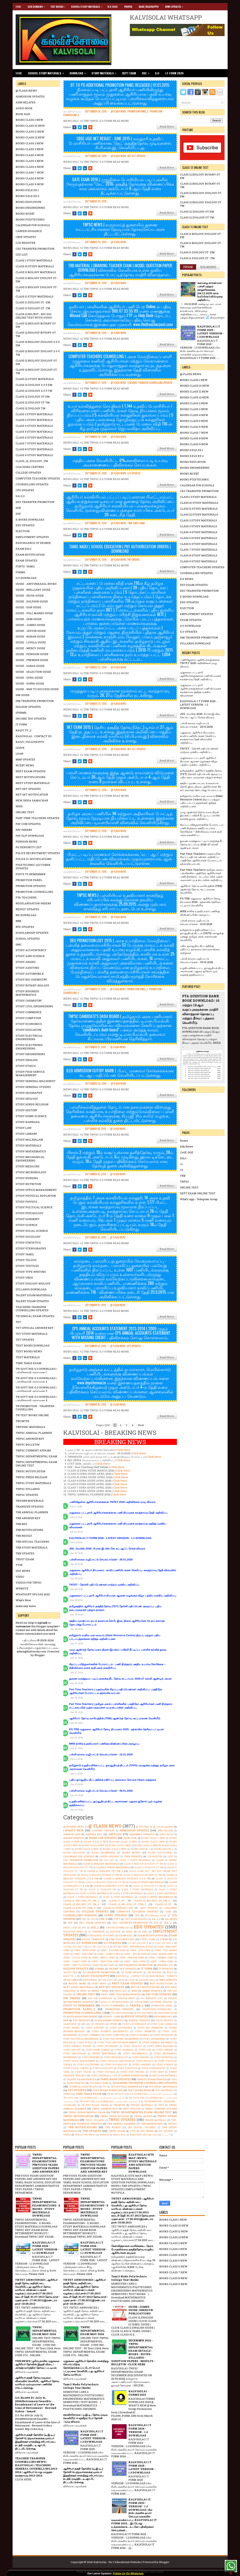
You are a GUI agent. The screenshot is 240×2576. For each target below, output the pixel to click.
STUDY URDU (157, 2071)
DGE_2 (167, 1922)
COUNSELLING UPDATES (80, 1915)
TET (104, 2086)
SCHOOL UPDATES (139, 2020)
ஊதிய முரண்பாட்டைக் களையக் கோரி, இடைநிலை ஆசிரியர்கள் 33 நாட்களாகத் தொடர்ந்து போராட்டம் (201, 786)
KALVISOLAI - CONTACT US (130, 1976)
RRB (65, 2020)
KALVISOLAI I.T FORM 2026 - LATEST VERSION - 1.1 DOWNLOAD (110, 1538)
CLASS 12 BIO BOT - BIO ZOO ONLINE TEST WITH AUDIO (34, 315)
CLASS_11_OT (117, 1900)
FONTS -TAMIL (148, 1939)
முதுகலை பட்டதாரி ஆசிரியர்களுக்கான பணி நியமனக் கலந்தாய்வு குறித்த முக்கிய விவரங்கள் (200, 690)
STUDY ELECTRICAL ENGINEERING (81, 2038)
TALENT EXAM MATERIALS (163, 2075)
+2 (181, 1170)
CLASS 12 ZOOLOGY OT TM (33, 402)
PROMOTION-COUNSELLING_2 (83, 2013)
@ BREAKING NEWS (73, 1826)
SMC (83, 2024)
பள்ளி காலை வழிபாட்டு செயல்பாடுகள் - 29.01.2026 (101, 1559)
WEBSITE (104, 2134)
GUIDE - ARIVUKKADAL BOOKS (137, 1946)
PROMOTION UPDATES (119, 2009)
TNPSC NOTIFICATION (78, 2116)
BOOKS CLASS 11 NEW (96, 1841)
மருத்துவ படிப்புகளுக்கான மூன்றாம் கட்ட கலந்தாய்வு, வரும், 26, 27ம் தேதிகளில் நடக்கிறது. (120, 692)
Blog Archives (208, 267)
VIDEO (67, 2134)
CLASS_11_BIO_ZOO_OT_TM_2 (81, 1900)
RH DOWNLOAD (163, 2016)
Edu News (186, 1146)
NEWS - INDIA (100, 1990)
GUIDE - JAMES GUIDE (108, 1954)
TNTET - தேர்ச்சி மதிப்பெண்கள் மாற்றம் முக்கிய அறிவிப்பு (104, 1584)
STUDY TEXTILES (106, 2071)
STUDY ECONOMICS (139, 2035)
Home (18, 6)
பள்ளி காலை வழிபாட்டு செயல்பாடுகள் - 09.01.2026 (101, 1790)
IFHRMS (99, 1968)
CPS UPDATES (134, 1346)
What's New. (119, 2134)
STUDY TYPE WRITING (132, 2071)
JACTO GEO (70, 1972)
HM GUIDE (108, 1965)
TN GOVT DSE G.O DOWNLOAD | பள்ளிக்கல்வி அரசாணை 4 (110, 2101)
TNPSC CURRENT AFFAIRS (161, 2108)
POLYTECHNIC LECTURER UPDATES (153, 2002)
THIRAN (67, 2094)
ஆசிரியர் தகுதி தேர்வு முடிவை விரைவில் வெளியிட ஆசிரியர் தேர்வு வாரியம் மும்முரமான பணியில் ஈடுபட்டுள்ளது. (37, 2383)
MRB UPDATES (168, 1979)
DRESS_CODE (70, 1927)
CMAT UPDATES (148, 1908)
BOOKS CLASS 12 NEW (124, 1841)
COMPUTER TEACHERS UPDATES (137, 1911)
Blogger (39, 1655)
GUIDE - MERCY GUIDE (103, 1957)
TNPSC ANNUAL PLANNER (34, 1433)
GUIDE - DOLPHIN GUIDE (113, 1950)
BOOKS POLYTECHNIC (160, 1852)
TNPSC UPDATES (122, 2120)
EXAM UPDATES (26, 560)
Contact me (23, 1630)
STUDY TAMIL (25, 1254)
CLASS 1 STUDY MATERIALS (135, 1860)
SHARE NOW (70, 2024)
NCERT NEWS (98, 1983)
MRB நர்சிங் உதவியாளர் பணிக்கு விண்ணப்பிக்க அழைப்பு (104, 1743)
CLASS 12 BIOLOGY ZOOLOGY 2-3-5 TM (127, 1878)
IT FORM (146, 1968)
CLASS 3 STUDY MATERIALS (34, 420)
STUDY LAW (144, 2049)
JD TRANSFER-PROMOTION (98, 1972)
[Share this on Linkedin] (85, 127)
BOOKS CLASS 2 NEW (153, 1841)
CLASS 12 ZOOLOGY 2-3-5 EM (34, 385)
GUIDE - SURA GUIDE (135, 1961)
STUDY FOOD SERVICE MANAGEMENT (117, 2042)
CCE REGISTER (155, 1856)
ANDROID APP (71, 1834)
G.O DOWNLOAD (86, 1943)
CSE (92, 1919)
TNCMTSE (119, 2105)
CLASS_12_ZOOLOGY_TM (117, 1907)
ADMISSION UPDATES (134, 1830)
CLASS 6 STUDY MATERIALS (162, 1893)
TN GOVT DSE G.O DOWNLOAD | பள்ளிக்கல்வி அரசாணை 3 (36, 1389)
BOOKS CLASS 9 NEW (114, 1849)
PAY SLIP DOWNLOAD (100, 1998)
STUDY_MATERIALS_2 (102, 2075)
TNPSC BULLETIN (131, 2108)
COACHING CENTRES (30, 467)
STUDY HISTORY (72, 2049)
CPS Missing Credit (155, 1915)
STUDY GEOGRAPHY (107, 2046)
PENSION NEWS (126, 1998)
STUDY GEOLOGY (132, 2046)
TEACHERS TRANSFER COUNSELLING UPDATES (149, 383)
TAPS (174, 2079)
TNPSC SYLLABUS (94, 2120)
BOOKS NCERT (131, 1852)
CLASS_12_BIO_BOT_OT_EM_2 (152, 1900)
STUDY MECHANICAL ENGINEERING (30, 1158)
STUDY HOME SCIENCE (97, 2049)
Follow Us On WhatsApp (128, 2573)
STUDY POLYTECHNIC (88, 2064)
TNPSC (184, 1181)
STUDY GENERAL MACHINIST (157, 2042)
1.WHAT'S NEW (73, 1830)
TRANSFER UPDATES (89, 2123)
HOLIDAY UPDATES (76, 1968)
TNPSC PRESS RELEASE (114, 2116)
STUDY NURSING (141, 2057)
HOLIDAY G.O (165, 1964)
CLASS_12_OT (163, 1904)
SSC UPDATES (97, 2024)
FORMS (164, 1939)
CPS (137, 1915)
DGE (156, 1922)
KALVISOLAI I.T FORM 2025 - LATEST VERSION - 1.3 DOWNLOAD (210, 332)
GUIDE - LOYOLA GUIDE (75, 1957)
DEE (70, 1922)
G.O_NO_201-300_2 (73, 1946)
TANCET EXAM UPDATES (152, 2079)
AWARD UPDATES (73, 1837)
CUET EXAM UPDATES (135, 1919)
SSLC (183, 1158)
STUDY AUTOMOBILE (121, 2027)
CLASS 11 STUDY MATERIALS (113, 1867)
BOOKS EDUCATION (74, 1852)
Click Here (123, 1450)
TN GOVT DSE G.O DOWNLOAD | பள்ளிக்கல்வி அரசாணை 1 (143, 2094)
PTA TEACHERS (145, 2012)
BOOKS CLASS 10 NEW (30, 125)
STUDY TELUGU (83, 2071)
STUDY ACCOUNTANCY (134, 2024)
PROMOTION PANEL (161, 2005)
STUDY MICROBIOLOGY (116, 2057)
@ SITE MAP (142, 1826)
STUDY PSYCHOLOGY (115, 2064)
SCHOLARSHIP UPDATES (109, 2020)
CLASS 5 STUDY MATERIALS (128, 1893)
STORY (113, 2023)
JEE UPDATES (154, 1972)
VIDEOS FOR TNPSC (85, 2134)
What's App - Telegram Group (198, 1199)
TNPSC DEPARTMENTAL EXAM (86, 2112)
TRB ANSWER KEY (152, 2123)
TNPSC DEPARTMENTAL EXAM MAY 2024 (44, 2330)
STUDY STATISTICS (127, 2068)
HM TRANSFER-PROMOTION (136, 1964)
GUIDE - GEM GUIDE (83, 1954)
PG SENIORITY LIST (152, 1998)
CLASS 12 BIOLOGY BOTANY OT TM (142, 1874)
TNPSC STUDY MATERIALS (33, 1483)
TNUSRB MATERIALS (155, 2120)
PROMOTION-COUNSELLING (157, 2009)
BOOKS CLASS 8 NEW (86, 1849)
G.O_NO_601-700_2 (98, 1946)
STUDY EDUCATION (163, 2035)
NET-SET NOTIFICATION (145, 1987)
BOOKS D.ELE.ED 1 (140, 1849)
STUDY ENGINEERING (154, 2038)
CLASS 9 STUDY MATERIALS (156, 1896)
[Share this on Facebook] (74, 127)
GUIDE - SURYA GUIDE (161, 1961)
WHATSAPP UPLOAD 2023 (144, 2134)
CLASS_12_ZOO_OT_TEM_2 (79, 1907)
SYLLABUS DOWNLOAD (131, 2075)
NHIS (134, 1990)
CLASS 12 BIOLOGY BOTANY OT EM (100, 1874)
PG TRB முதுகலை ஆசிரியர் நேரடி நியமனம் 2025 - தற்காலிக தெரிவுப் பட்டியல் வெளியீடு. (200, 902)
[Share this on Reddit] (90, 127)
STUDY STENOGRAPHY (153, 2068)
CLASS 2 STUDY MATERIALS (137, 1889)
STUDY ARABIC (71, 2027)
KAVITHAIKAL (90, 1979)
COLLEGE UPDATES (95, 1911)
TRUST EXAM (117, 2130)
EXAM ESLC (126, 1935)
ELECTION (115, 1931)
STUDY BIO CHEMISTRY (150, 2027)
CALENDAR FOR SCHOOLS (78, 1856)
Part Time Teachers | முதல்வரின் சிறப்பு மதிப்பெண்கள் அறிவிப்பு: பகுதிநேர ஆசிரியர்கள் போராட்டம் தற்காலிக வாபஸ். (201, 859)
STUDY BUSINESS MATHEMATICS (110, 2031)
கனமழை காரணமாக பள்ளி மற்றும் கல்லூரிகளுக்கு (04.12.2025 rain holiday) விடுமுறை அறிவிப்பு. (210, 291)
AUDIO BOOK (166, 1834)
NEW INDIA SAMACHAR (32, 800)
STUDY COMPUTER (115, 2035)
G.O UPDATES (134, 473)
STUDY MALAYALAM (74, 2053)
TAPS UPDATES (76, 2082)
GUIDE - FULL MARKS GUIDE (34, 613)
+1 (181, 1164)
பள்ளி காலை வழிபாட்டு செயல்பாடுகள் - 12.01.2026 (101, 1754)
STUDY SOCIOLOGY (103, 2068)
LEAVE (120, 1979)
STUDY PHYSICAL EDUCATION (115, 2061)
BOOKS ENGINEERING (103, 1852)
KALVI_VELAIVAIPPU (95, 1976)
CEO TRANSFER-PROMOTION (80, 1860)
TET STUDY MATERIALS (163, 2086)
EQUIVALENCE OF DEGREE (100, 1935)
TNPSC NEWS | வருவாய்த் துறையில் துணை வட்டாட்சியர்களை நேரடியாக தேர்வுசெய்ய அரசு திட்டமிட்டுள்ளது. (120, 229)
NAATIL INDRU (77, 1983)
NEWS (83, 1990)
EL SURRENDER (96, 1931)
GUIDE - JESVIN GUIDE (135, 1954)
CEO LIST (109, 1860)
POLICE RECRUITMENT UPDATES (38, 853)
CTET (116, 1919)
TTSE (132, 2131)
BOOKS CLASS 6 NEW (146, 1845)
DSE (84, 1927)
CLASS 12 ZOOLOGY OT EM (147, 1885)
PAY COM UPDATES (158, 1994)
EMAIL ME (131, 1931)
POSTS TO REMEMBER (78, 2005)
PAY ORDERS (133, 559)
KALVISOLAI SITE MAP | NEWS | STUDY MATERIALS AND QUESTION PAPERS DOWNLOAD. (142, 2163)
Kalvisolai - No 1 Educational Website (117, 2562)
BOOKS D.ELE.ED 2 (163, 1849)
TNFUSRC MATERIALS (141, 2105)
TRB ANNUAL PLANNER (121, 2123)
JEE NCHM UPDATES (131, 1972)
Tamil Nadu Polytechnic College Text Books (81, 2386)
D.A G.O (156, 1919)
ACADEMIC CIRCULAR (103, 1830)
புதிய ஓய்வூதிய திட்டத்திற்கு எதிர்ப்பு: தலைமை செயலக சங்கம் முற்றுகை (112, 1779)
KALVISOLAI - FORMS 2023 (138, 2392)
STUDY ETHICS (85, 2042)
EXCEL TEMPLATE (93, 1939)
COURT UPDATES (115, 1915)
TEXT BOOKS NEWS (139, 2090)
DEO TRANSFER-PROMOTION (130, 1922)
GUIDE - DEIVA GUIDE (85, 1950)
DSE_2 (95, 1927)
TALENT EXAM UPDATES (81, 2079)
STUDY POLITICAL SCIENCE (34, 1207)
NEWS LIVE (121, 1990)
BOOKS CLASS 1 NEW (153, 1838)
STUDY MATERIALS (104, 2053)
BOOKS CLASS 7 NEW (30, 172)
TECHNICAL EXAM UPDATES (83, 2086)
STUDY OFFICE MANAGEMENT (79, 2061)
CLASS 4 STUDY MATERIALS (94, 1893)
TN (108, 2094)
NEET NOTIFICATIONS (161, 1983)
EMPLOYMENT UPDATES (32, 537)
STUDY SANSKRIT (141, 2064)
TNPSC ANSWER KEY (105, 2108)
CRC (84, 1919)
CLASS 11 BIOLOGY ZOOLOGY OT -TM (37, 288)
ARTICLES (115, 1834)
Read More (167, 126)
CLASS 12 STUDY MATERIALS (146, 1882)
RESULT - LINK (111, 2016)
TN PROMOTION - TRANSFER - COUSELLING (36, 1407)
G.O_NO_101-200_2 (162, 1943)
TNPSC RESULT (143, 2116)
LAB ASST (107, 1979)
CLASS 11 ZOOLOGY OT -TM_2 (105, 1870)
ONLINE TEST (85, 1994)
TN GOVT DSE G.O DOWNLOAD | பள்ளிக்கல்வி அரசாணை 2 (94, 2097)
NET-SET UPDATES (136, 156)
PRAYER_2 (136, 2005)
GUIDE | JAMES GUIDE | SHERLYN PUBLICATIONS (140, 2310)
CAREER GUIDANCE (109, 1856)
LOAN (131, 1979)
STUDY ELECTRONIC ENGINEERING (121, 2038)
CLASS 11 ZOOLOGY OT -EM (148, 1867)
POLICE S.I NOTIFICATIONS (114, 2002)
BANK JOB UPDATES (103, 1838)
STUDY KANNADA (123, 2049)
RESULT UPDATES (136, 2016)
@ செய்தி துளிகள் (163, 1826)
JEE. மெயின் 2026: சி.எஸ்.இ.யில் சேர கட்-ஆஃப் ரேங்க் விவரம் (107, 1548)
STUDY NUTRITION (163, 2057)
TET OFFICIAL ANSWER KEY (127, 2086)
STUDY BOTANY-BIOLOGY (32, 985)
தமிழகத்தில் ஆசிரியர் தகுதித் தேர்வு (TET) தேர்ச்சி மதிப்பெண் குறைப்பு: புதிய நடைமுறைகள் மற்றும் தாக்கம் (201, 774)
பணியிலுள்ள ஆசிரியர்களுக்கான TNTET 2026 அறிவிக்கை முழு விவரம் (112, 1501)
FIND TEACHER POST (122, 1939)
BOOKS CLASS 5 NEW (119, 1845)
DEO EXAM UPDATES (92, 1922)
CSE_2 (103, 1919)
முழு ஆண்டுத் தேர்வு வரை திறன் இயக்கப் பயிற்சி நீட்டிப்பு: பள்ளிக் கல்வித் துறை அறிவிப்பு (200, 815)
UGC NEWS (146, 2130)
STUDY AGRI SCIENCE (162, 2024)
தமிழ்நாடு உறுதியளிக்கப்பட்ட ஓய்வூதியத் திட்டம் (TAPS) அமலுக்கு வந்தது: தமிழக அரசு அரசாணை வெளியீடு (202, 935)
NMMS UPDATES (152, 1990)
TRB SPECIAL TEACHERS (142, 2127)
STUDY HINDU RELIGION (160, 2046)
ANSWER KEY (93, 1834)
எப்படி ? (166, 2134)
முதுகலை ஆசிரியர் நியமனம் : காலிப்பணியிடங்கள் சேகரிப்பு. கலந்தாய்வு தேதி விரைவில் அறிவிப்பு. (198, 738)
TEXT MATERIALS (164, 2090)
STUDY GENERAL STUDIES (77, 2046)
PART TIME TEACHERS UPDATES (121, 1994)
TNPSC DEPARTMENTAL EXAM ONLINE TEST (141, 2112)
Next (141, 1425)
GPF (115, 1946)
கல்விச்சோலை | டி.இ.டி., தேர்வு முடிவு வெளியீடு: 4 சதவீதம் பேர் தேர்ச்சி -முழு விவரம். (85, 2418)
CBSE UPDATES (133, 1856)
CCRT (170, 1856)
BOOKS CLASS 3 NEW (30, 149)
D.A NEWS (171, 1919)
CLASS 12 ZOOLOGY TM (102, 1889)
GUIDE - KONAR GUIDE (162, 1954)
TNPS (161, 2105)
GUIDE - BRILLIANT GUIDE (33, 589)
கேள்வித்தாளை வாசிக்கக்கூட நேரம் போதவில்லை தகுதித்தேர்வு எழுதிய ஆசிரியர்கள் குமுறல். (132, 2249)
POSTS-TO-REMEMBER (113, 2005)
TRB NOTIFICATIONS (82, 2127)
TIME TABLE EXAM (136, 523)
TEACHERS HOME (99, 2083)
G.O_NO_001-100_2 (137, 1943)
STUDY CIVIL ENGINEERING (34, 1006)
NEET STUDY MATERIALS (78, 1987)
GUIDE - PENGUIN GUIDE (131, 1957)
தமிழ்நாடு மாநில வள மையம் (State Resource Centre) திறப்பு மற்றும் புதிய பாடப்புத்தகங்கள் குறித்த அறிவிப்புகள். (201, 801)
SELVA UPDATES (164, 2020)
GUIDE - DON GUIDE (140, 1950)
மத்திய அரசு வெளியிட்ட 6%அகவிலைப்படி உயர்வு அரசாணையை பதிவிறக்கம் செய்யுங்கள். (120, 462)
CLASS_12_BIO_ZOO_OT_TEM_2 (127, 1904)
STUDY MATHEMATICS (135, 2053)
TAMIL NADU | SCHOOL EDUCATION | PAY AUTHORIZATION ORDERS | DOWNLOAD (120, 548)
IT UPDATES (166, 1968)
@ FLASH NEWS (118, 111)
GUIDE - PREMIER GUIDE (161, 1957)
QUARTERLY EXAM (167, 2012)
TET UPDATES (77, 2090)
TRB (182, 1175)
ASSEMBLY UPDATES (141, 1834)
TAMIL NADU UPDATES (115, 2079)
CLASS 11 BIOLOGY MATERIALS (101, 1863)
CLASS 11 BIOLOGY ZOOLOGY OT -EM (143, 1863)
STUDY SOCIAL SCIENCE (76, 2068)
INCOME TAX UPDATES (122, 1968)
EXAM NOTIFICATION (150, 1935)
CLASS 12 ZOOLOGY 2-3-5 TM (111, 1885)
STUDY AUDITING (94, 2027)
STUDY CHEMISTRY (145, 2031)
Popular (188, 267)
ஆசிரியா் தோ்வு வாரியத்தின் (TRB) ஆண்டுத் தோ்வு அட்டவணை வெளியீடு (114, 1718)
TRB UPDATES (91, 2131)
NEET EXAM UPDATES (127, 1983)
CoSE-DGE (186, 1152)
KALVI (170, 1972)
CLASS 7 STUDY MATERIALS (82, 1897)
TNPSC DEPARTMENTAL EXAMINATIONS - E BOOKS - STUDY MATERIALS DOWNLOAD (46, 2207)
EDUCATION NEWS (73, 1931)
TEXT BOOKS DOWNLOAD (108, 2090)
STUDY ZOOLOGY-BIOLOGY (33, 1283)
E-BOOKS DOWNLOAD (117, 1927)
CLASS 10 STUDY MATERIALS (35, 266)
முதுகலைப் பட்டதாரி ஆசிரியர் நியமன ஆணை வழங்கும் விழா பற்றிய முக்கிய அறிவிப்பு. (123, 1595)
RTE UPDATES (81, 2020)
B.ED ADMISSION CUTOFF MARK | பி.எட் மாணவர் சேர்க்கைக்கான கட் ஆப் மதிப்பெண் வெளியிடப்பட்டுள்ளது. (120, 1072)
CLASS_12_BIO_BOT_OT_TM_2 (81, 1904)
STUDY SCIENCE (164, 2064)
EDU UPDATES (149, 1927)
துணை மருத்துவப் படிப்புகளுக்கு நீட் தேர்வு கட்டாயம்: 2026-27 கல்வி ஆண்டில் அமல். (120, 1678)
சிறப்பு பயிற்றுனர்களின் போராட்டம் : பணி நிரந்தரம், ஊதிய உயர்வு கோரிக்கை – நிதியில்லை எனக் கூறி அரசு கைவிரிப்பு (202, 830)
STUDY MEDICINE (91, 2057)
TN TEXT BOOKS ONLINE (95, 2105)
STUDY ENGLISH (27, 1060)
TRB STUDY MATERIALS (31, 1547)
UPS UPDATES (165, 2131)
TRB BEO (172, 2123)
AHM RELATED (165, 1830)
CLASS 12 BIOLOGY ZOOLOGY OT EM (36, 362)
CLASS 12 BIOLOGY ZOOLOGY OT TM (105, 1882)
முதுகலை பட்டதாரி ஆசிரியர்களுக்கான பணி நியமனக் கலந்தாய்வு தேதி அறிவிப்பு (118, 1512)
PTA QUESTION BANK (122, 2012)
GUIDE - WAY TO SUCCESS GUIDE (81, 1965)
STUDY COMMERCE (91, 2035)
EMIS (144, 1931)
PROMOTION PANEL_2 (138, 111)
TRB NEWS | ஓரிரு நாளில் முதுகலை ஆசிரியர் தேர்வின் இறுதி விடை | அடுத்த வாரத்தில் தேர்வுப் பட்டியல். (37, 2364)
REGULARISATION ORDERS (82, 2016)
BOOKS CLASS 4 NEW (93, 1845)
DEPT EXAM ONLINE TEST (197, 1193)
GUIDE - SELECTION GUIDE (105, 1961)
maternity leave (147, 1979)
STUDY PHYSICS (144, 2061)
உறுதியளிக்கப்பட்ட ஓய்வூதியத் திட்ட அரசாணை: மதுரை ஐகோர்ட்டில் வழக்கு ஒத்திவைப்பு (202, 971)
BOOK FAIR (130, 1837)
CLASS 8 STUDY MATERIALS (118, 1897)
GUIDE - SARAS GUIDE (75, 1961)
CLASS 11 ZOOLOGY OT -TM (33, 308)
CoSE (168, 1911)
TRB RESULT (113, 2127)
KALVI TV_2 (69, 1976)
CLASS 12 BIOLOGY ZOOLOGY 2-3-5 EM (38, 343)
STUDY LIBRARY (164, 2049)
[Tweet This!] (80, 127)
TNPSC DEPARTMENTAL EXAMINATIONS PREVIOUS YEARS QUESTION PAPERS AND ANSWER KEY (45, 2163)
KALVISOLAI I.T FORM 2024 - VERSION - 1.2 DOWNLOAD (139, 2430)
